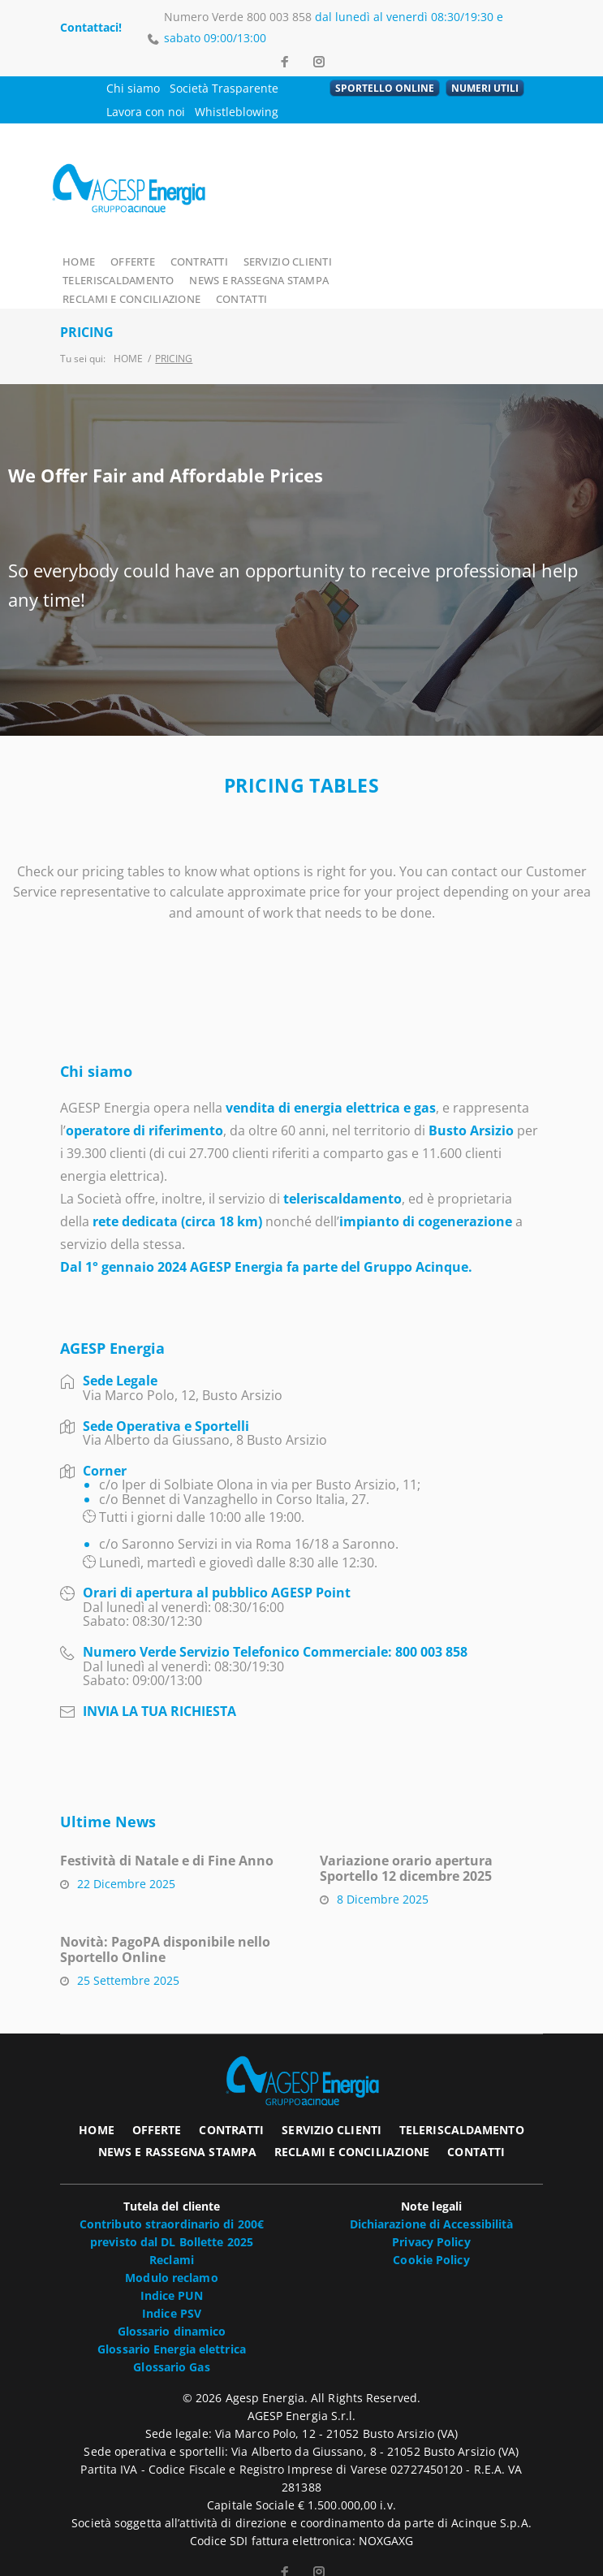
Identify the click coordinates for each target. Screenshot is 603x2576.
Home (128, 338)
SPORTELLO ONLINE (384, 88)
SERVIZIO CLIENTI (288, 260)
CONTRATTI (198, 260)
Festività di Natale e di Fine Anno (167, 1841)
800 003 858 (279, 16)
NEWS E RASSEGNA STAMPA (131, 279)
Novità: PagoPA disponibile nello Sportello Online (165, 1930)
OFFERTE (132, 260)
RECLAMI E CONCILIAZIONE (284, 279)
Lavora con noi (145, 111)
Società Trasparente (224, 88)
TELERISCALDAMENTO (402, 260)
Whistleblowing (236, 111)
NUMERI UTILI (485, 88)
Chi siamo (133, 88)
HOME (78, 260)
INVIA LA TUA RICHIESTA (159, 1692)
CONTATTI (394, 279)
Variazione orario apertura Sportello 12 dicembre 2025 (406, 1848)
